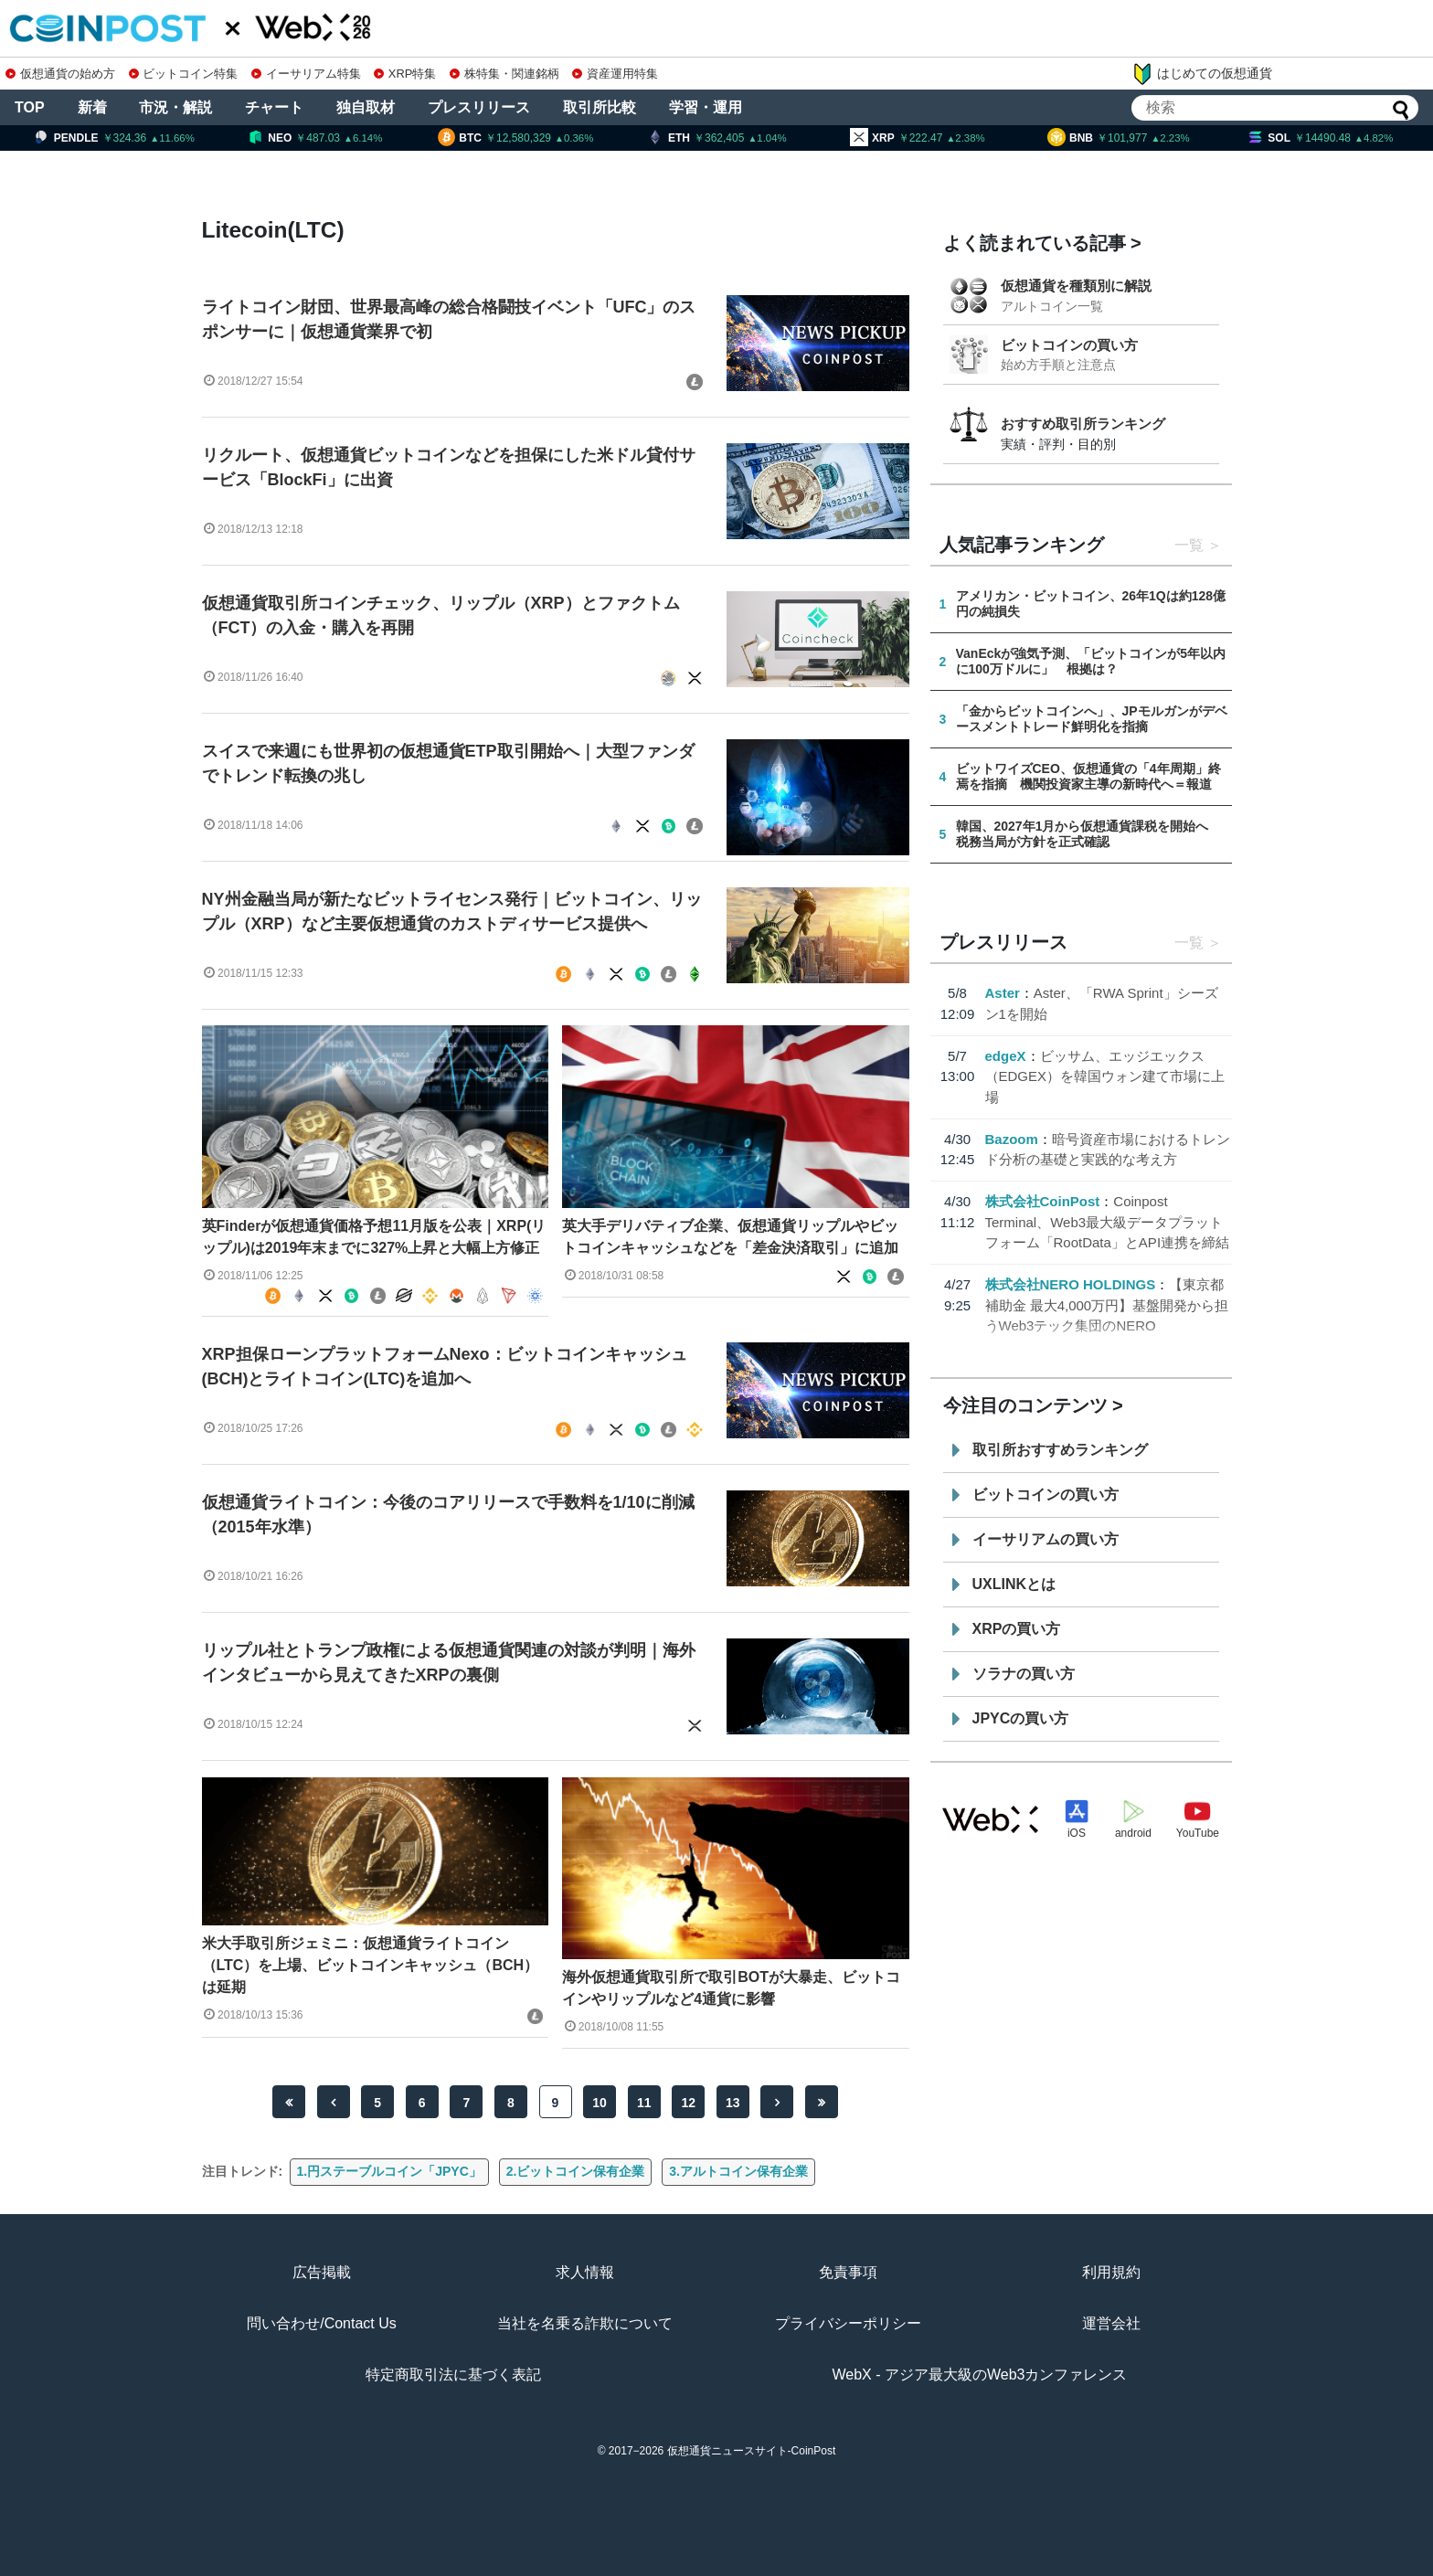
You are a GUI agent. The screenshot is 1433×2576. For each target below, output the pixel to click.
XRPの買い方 (1016, 1629)
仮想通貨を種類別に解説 (1076, 285)
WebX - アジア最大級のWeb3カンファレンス (979, 2374)
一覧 (1189, 545)
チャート (274, 107)
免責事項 (848, 2272)
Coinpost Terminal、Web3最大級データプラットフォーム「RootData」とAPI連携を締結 (1107, 1221)
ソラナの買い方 (1023, 1673)
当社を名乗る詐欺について (585, 2323)
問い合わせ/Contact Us (322, 2323)
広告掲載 (321, 2272)
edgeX (1005, 1056)
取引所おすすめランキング (1060, 1450)
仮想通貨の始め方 (60, 73)
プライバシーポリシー (848, 2323)
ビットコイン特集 (184, 73)
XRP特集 (405, 73)
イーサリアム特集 (306, 73)
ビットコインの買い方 (1069, 345)
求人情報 (585, 2272)
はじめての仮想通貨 (1201, 74)
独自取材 (365, 107)
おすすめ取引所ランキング (1083, 423)
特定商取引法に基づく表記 (453, 2374)
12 (688, 2102)
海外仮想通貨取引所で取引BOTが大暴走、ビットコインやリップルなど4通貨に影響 (731, 1988)
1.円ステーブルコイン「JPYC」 (389, 2171)
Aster (1002, 993)
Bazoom (1011, 1139)
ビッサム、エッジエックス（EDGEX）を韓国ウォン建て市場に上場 (1105, 1076)
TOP (30, 107)
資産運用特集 (615, 73)
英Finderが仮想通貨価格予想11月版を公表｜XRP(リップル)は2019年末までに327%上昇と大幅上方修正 (374, 1237)
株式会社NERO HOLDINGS (1070, 1284)
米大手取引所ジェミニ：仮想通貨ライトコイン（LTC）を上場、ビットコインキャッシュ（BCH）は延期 (370, 1965)
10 (599, 2102)
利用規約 (1111, 2272)
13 (733, 2102)
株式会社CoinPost (1042, 1201)
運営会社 (1111, 2323)
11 (644, 2102)
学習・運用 (705, 107)
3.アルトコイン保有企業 (738, 2171)
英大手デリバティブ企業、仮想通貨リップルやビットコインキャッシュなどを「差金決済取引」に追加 (730, 1237)
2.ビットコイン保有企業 (575, 2171)
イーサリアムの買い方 (1045, 1539)
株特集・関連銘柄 (504, 73)
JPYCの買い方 (1020, 1718)
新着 (92, 107)
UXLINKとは (1014, 1584)
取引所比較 (599, 107)
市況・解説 (175, 107)
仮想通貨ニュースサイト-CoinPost (751, 2450)
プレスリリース (479, 107)
